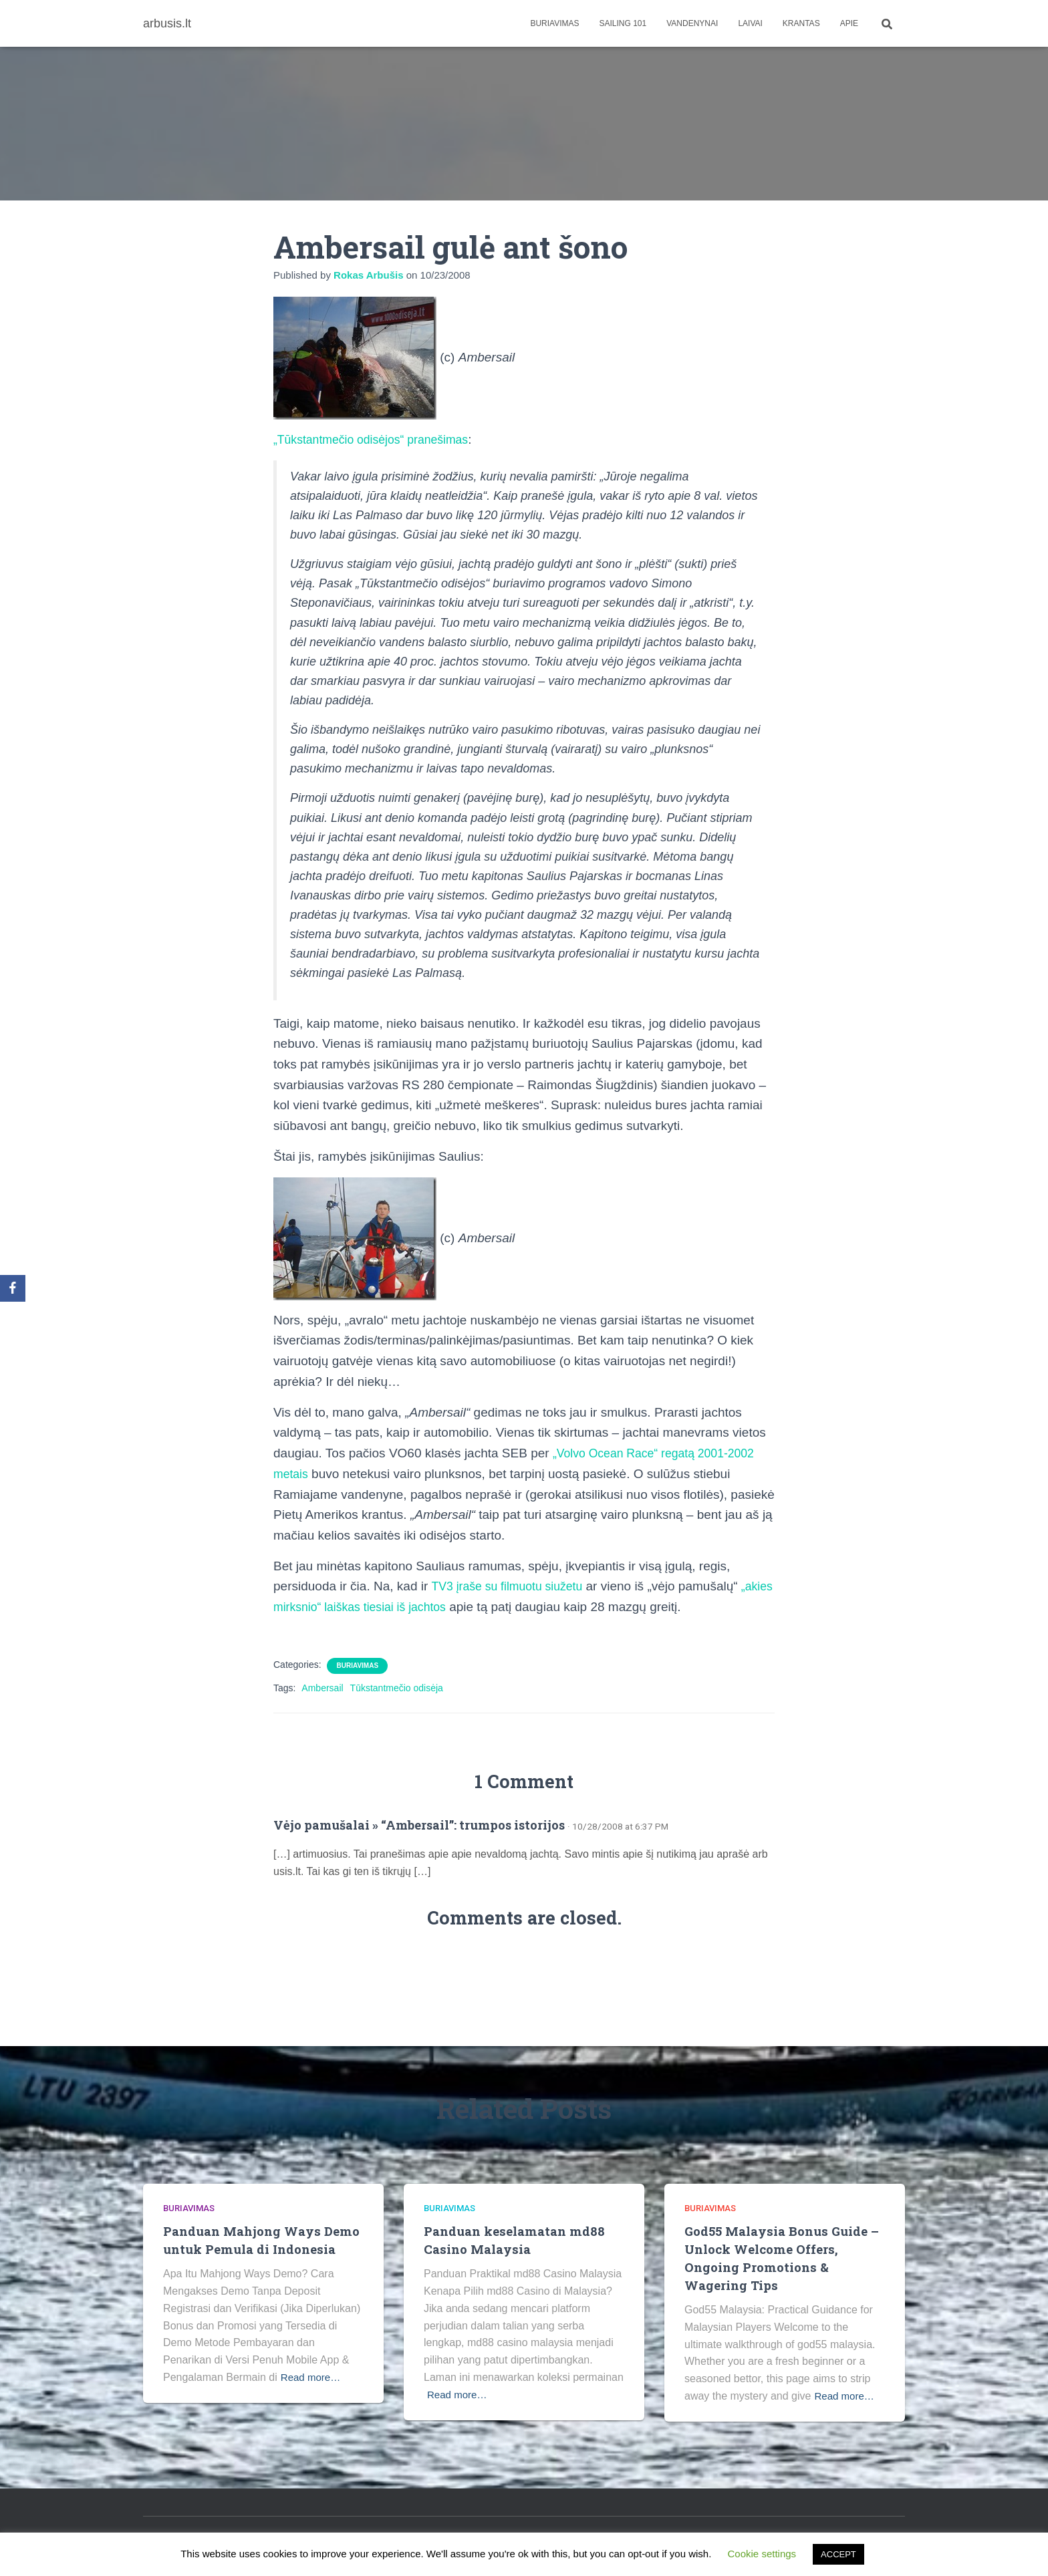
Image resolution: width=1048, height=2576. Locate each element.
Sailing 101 (623, 23)
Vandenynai (692, 23)
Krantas (801, 23)
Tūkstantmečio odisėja (396, 1688)
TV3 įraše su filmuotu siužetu (512, 1586)
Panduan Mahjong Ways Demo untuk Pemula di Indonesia (262, 2240)
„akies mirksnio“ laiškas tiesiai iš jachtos (385, 1607)
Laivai (750, 23)
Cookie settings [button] (762, 2553)
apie (849, 23)
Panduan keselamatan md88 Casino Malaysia (514, 2240)
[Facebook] (12, 1288)
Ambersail (322, 1688)
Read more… (312, 2377)
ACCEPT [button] (838, 2554)
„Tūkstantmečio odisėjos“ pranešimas (378, 439)
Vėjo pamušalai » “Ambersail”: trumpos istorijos (419, 1825)
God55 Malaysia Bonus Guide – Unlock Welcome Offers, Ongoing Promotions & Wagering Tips (784, 2258)
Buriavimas (554, 23)
